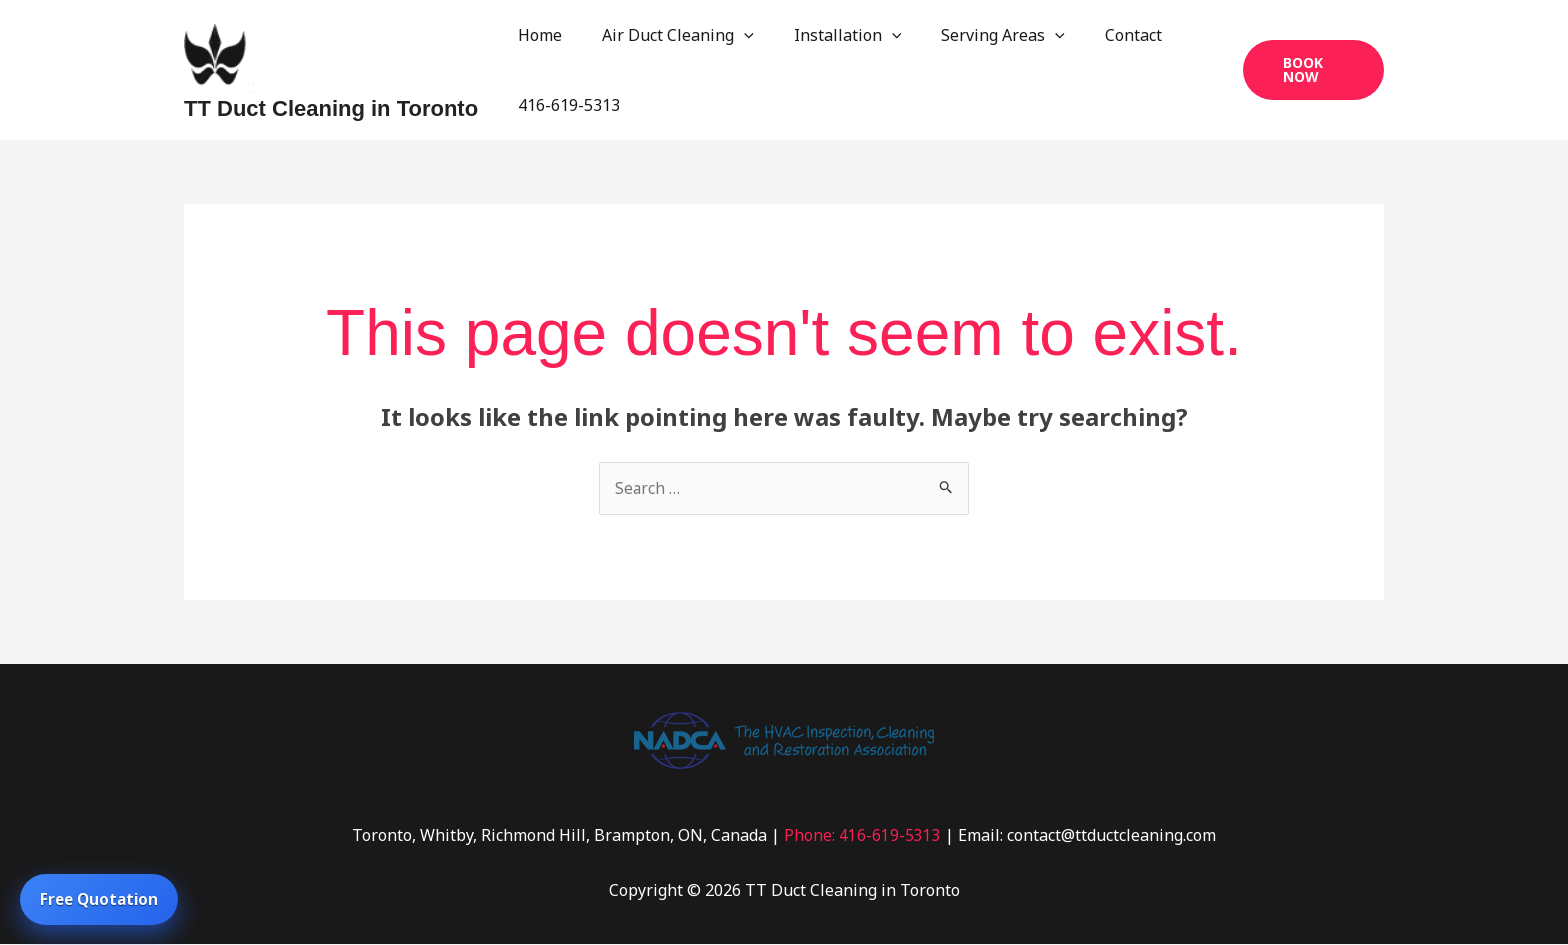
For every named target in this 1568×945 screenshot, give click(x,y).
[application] (732, 35)
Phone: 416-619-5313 (862, 836)
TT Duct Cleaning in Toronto (331, 108)
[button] (1310, 70)
